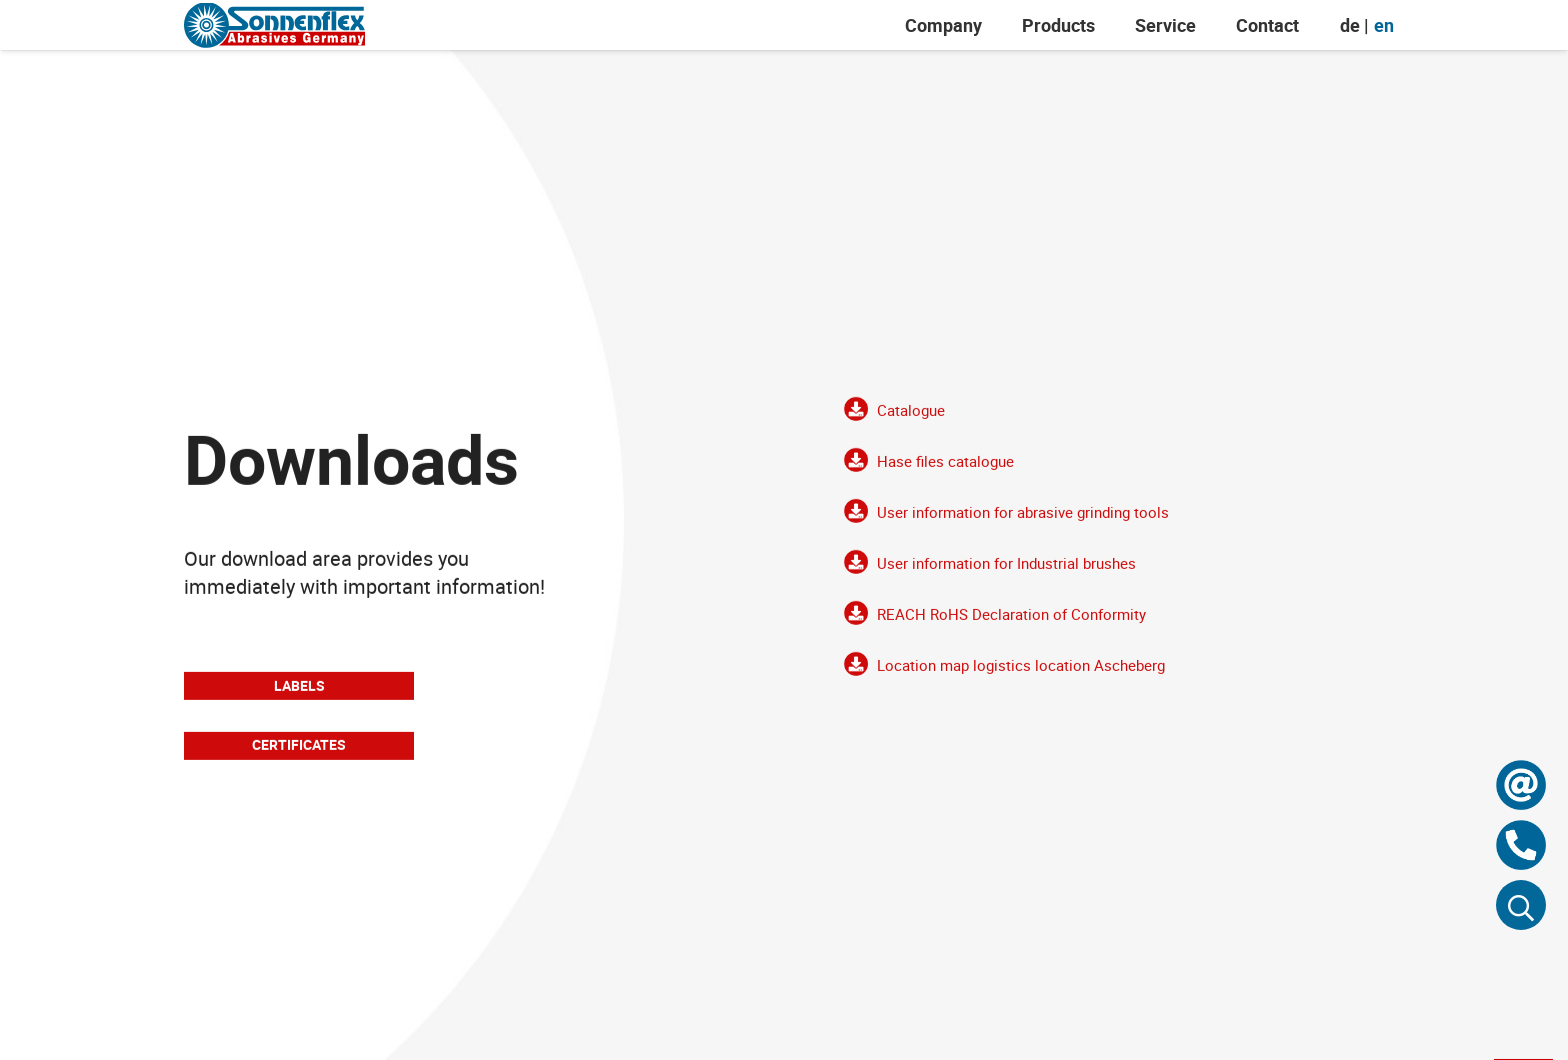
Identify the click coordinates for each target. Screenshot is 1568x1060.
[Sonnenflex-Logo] (274, 25)
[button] (1521, 905)
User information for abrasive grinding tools (1023, 523)
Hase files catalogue (945, 472)
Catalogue (911, 421)
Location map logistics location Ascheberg (1021, 676)
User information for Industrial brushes (1006, 574)
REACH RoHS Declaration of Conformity (1011, 625)
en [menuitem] (1384, 25)
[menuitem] (1350, 25)
